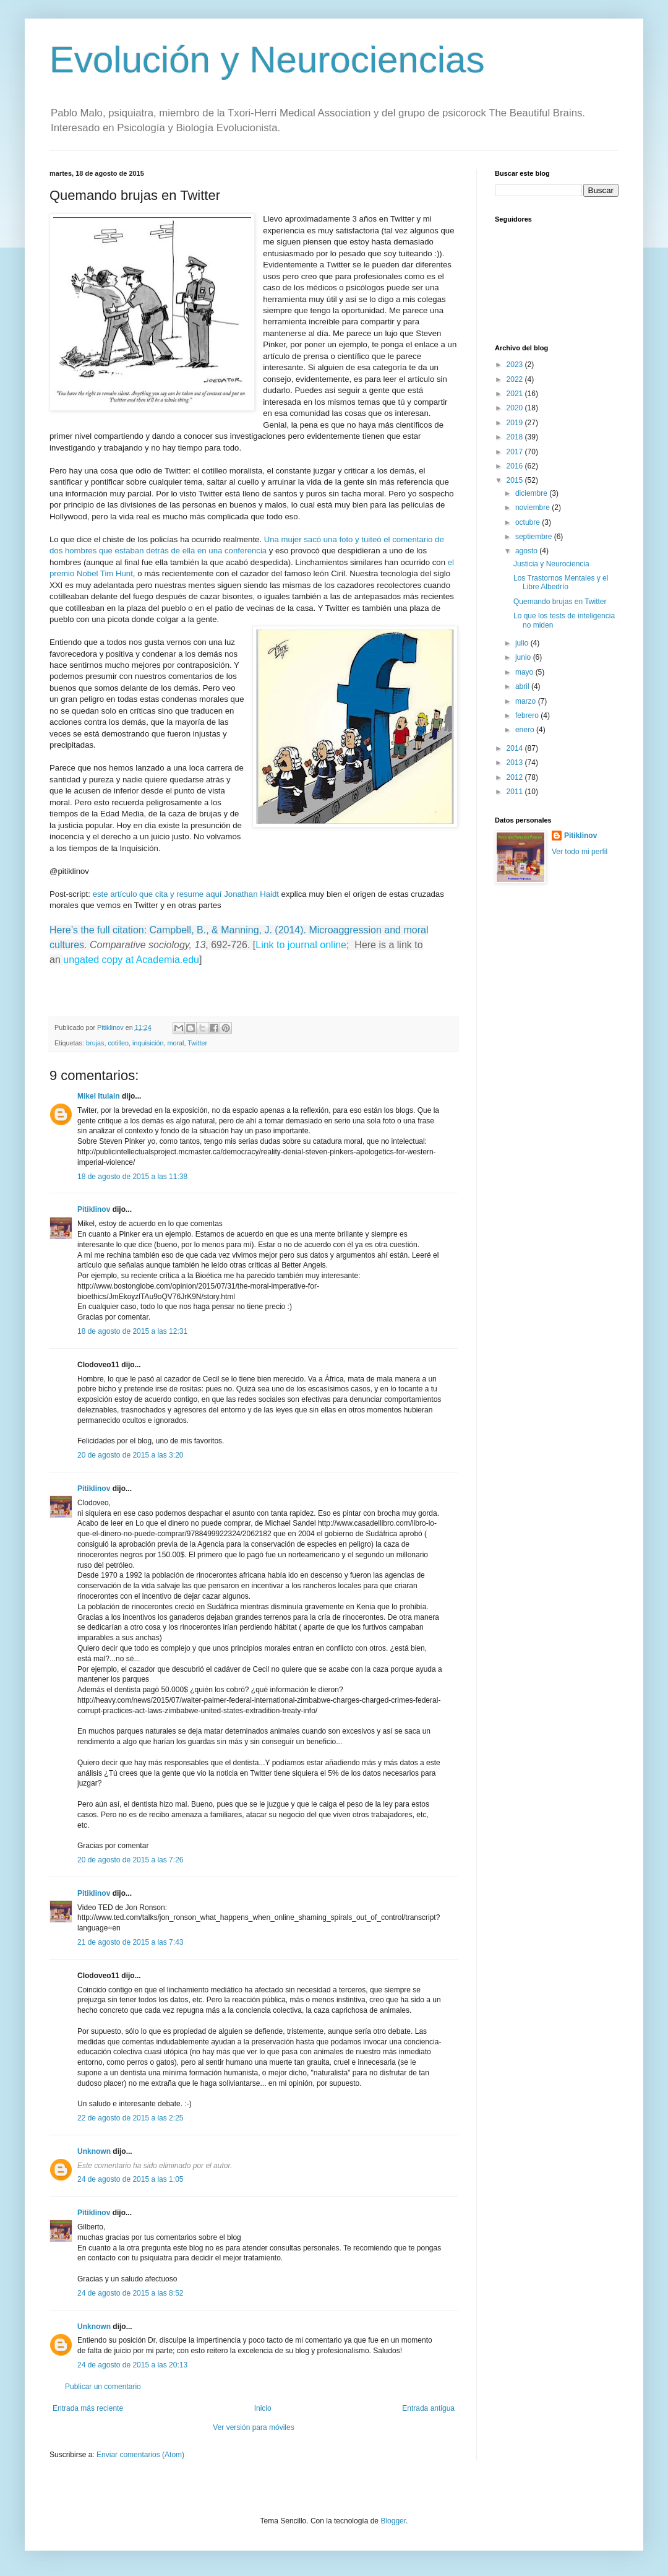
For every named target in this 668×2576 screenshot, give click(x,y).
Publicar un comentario (103, 2386)
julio (523, 643)
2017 (516, 451)
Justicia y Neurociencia (551, 564)
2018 (516, 437)
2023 (516, 364)
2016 (516, 466)
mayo (525, 672)
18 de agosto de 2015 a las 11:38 (132, 1176)
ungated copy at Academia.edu (131, 959)
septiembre (534, 536)
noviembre (533, 507)
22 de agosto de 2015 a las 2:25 (130, 2118)
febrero (528, 715)
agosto (527, 551)
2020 (516, 408)
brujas (95, 1043)
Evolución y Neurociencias (267, 59)
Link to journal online (300, 945)
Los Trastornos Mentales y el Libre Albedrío (560, 582)
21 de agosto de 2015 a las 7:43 (130, 1942)
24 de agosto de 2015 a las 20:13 (132, 2365)
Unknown (94, 2151)
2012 (516, 777)
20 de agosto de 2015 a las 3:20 (130, 1455)
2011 (516, 791)
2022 (516, 379)
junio (524, 657)
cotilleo (118, 1043)
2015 (516, 480)
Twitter (197, 1043)
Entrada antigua (428, 2408)
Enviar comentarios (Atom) (140, 2454)
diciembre (532, 493)
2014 (516, 748)
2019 (516, 422)
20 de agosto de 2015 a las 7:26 (130, 1860)
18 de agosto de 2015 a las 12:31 (132, 1331)
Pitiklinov (93, 1209)
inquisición (147, 1043)
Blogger (393, 2521)
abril (523, 686)
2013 (516, 762)
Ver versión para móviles (253, 2427)
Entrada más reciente (88, 2408)
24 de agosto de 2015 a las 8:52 (130, 2293)
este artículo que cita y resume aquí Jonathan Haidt (186, 894)
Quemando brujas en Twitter (560, 601)
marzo (526, 701)
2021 (516, 393)
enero (525, 729)
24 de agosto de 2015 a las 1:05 (130, 2179)
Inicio (263, 2408)
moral (175, 1043)
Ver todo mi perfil (579, 851)
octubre (528, 522)
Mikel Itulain (98, 1096)
